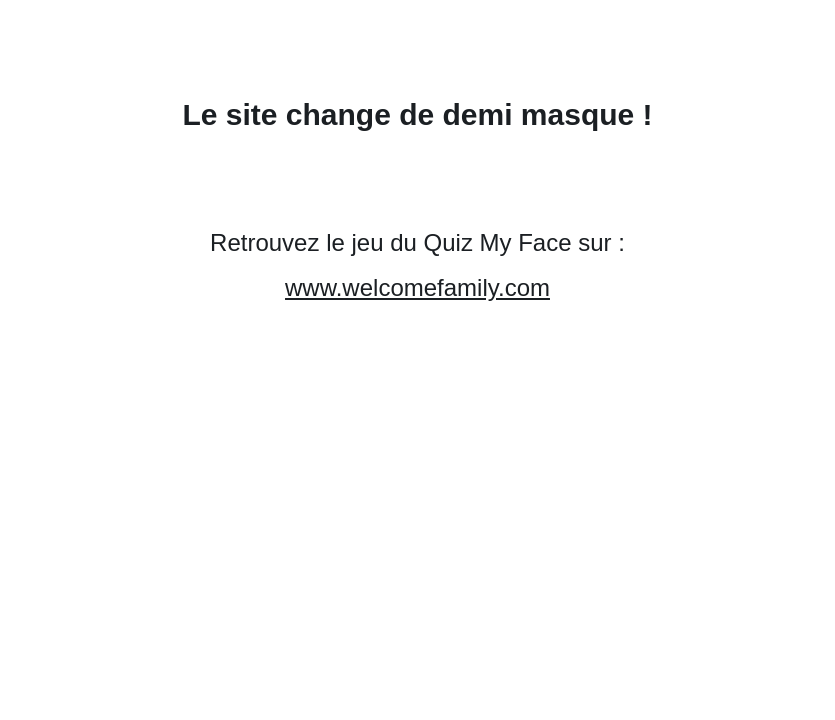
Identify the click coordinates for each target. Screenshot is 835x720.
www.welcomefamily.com (417, 287)
